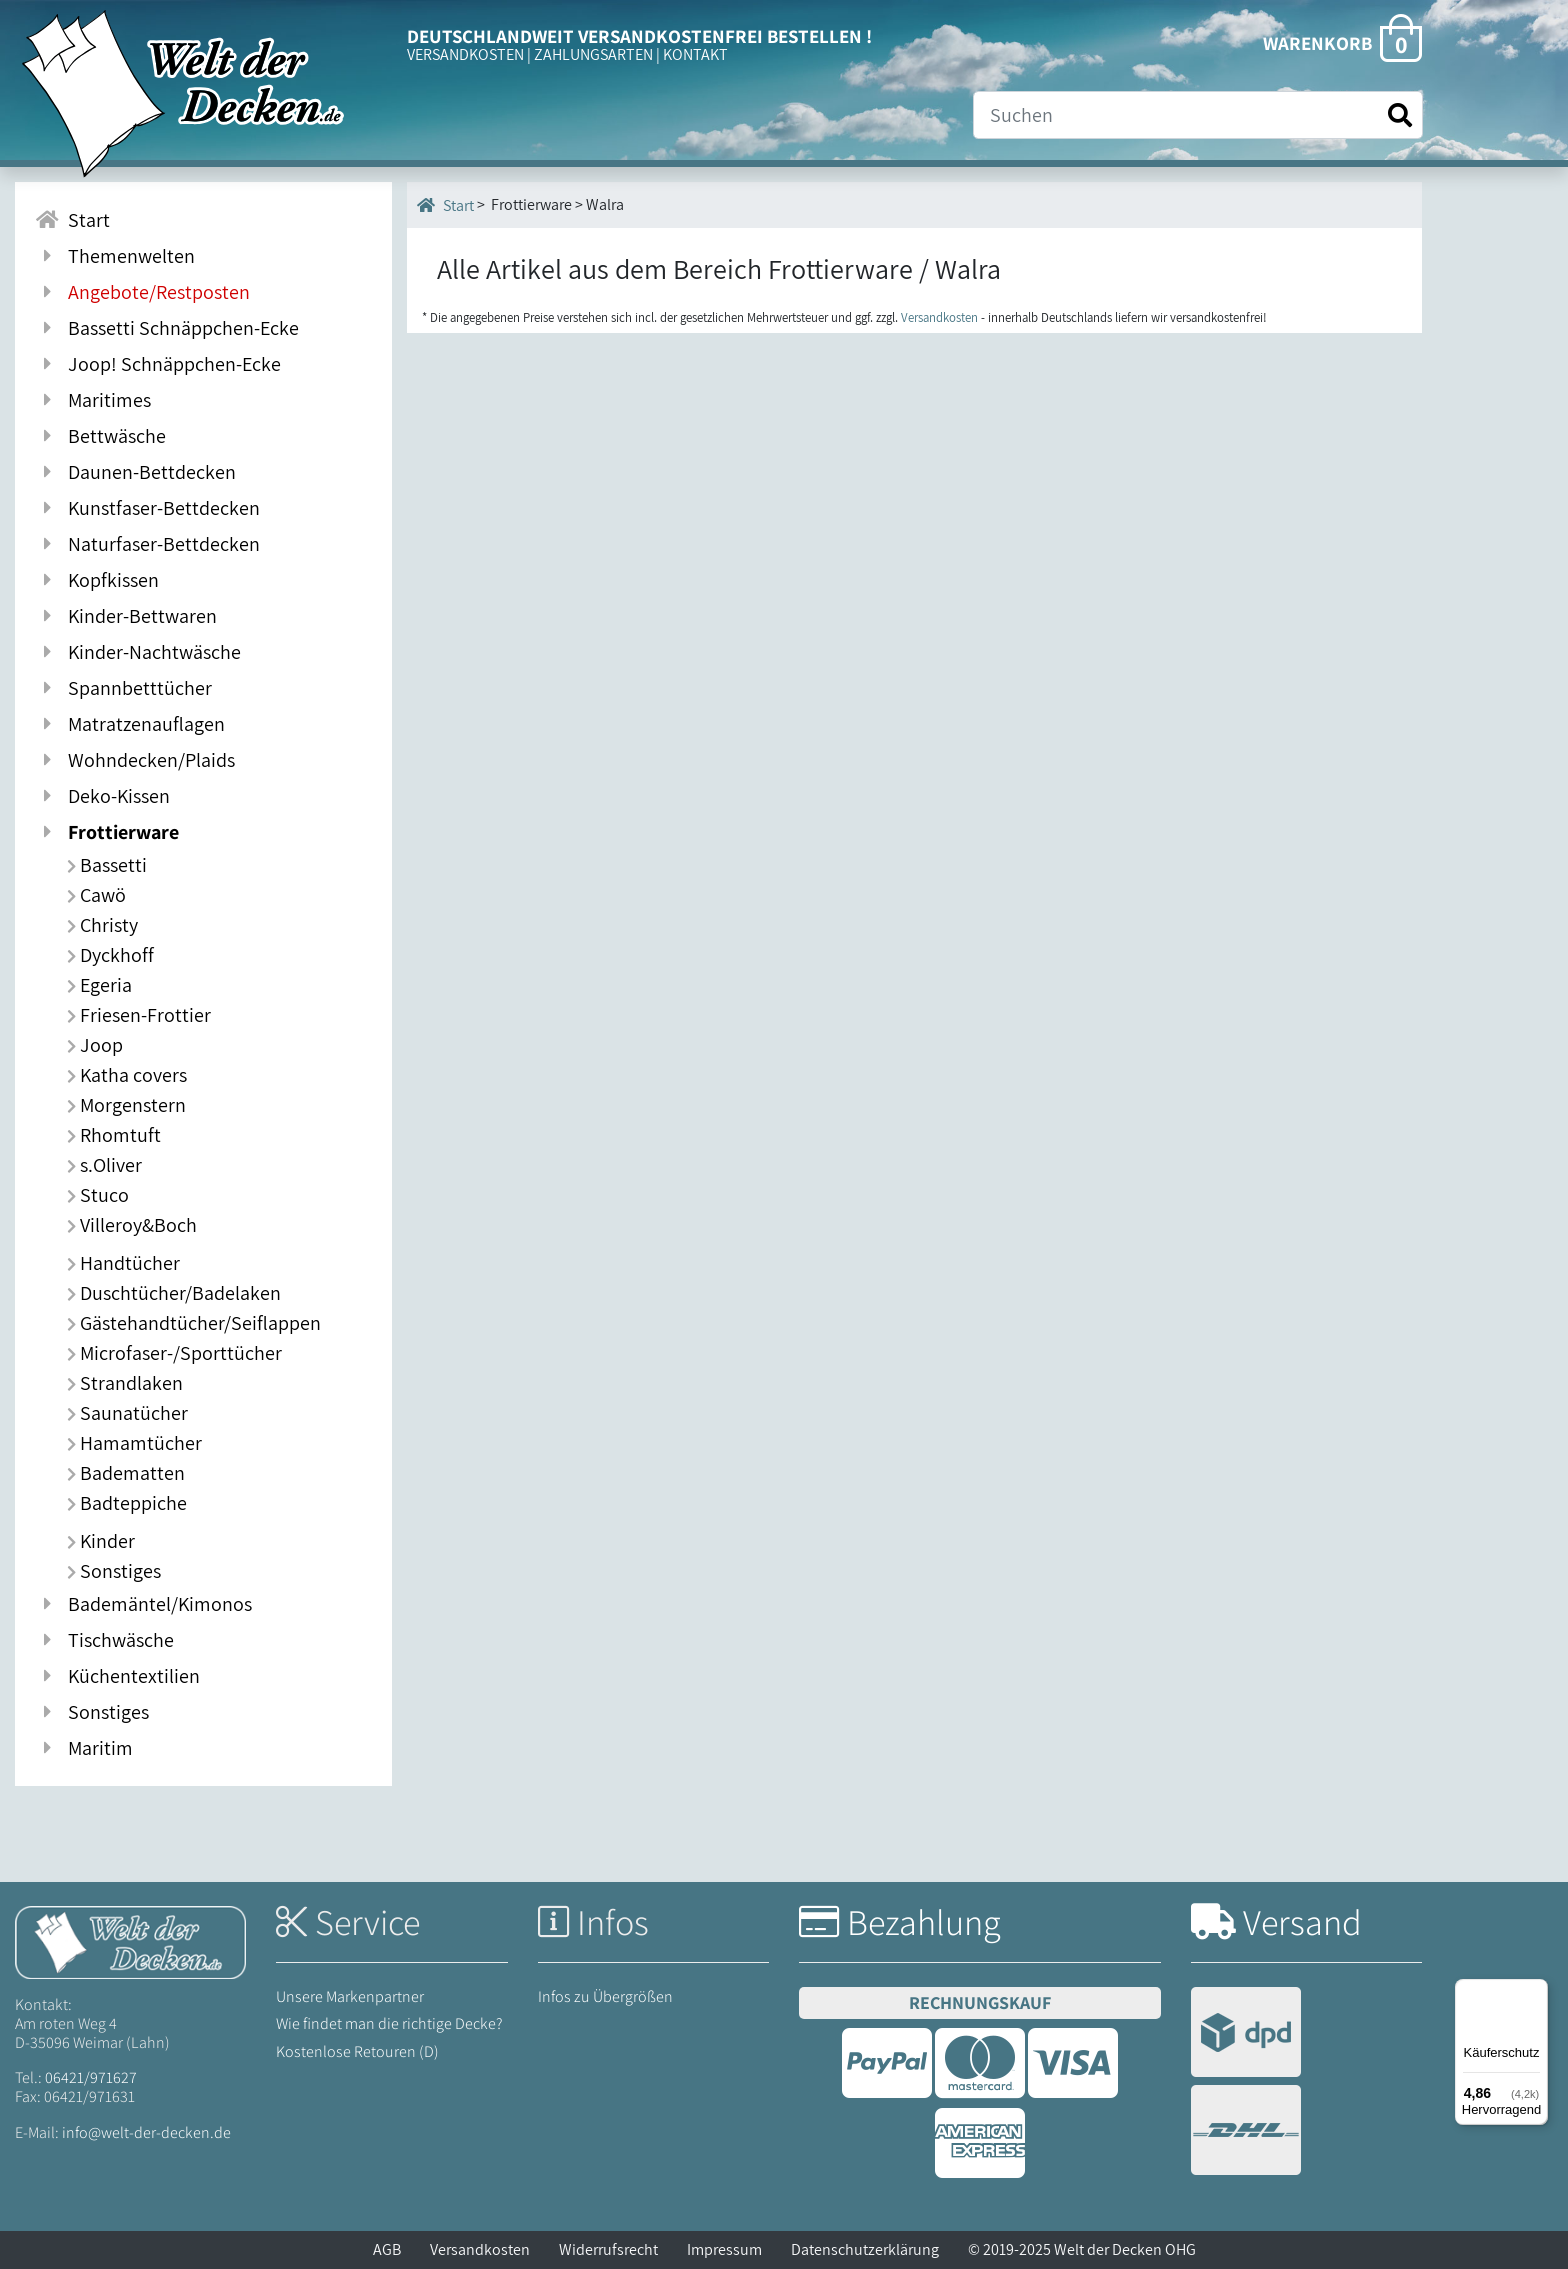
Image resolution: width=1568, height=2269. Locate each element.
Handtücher (123, 1263)
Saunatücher (127, 1413)
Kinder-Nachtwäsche (138, 652)
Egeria (99, 985)
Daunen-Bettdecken (135, 472)
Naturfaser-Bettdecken (147, 544)
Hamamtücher (134, 1443)
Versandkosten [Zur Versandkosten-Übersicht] (939, 317)
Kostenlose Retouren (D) (357, 2051)
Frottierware (107, 832)
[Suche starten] (1400, 115)
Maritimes (93, 400)
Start (445, 205)
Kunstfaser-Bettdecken (147, 508)
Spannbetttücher (123, 688)
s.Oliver (104, 1165)
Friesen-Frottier (139, 1015)
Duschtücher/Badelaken (174, 1293)
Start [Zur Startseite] (72, 220)
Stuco (98, 1195)
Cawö (96, 895)
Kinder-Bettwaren (126, 616)
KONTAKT (695, 54)
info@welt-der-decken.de (146, 2132)
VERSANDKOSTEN (465, 54)
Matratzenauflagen (130, 724)
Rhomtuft (114, 1135)
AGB (387, 2249)
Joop (95, 1045)
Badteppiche (127, 1503)
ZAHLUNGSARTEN (593, 54)
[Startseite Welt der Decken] (130, 1940)
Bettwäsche (100, 436)
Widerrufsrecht (608, 2249)
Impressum (724, 2249)
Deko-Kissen (102, 796)
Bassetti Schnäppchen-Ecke (167, 328)
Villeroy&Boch (132, 1225)
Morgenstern (126, 1105)
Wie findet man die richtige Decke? (389, 2023)
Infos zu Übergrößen (605, 1996)
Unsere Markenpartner (350, 1996)
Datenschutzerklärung (865, 2249)
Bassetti (107, 865)
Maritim (84, 1748)
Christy (102, 925)
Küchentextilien (117, 1676)
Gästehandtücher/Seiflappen (194, 1323)
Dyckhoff (110, 955)
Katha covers (127, 1075)
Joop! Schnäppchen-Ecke (158, 364)
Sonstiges (114, 1571)
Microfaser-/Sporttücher (174, 1353)
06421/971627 (91, 2077)
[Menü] (1536, 1991)
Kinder (101, 1541)
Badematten (126, 1473)
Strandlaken (125, 1383)
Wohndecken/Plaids (135, 760)
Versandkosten (480, 2249)
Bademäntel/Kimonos (143, 1604)
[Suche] (1198, 115)
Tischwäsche (104, 1640)
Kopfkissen (97, 580)
